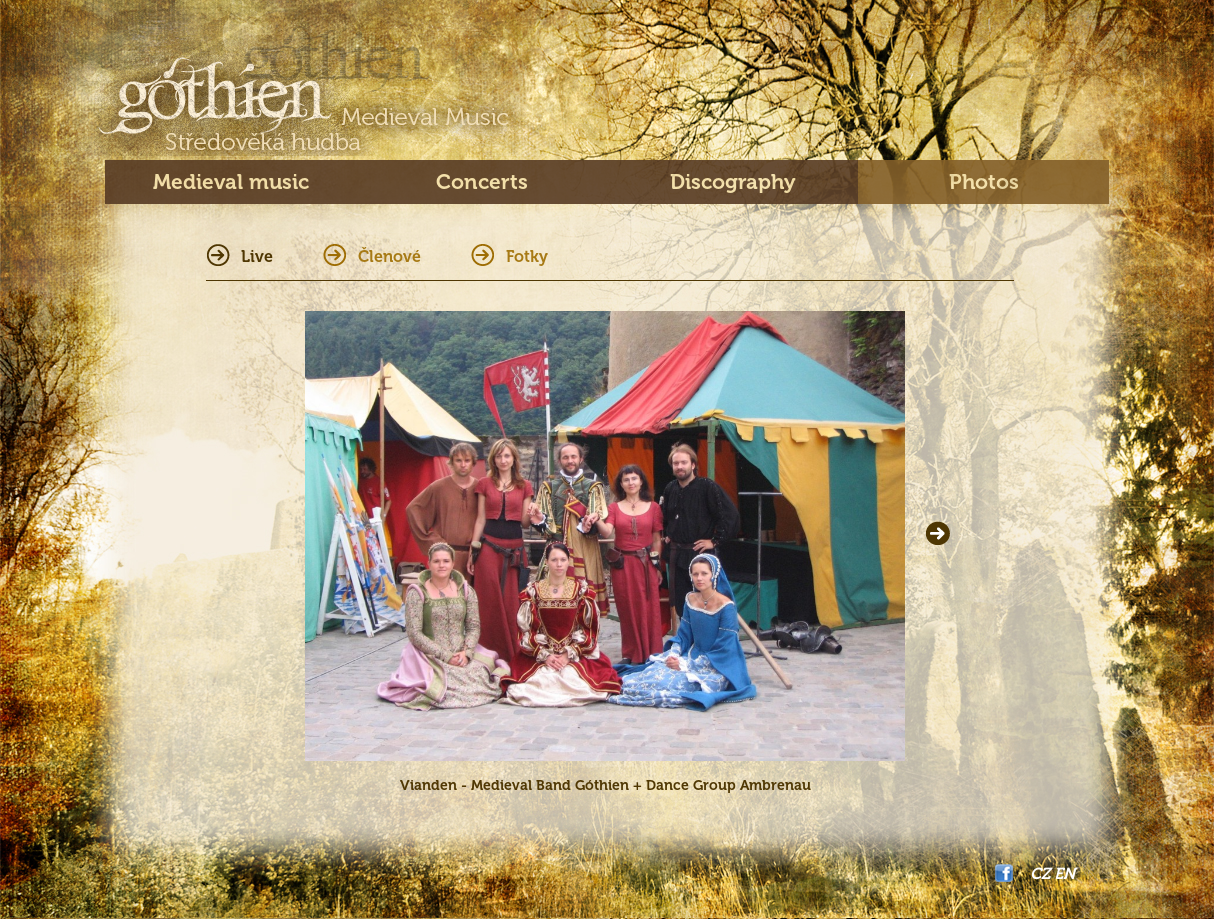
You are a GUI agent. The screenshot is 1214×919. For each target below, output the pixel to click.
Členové (389, 256)
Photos (984, 181)
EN (1064, 873)
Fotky (527, 256)
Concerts (482, 181)
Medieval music (231, 181)
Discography (733, 181)
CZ (1040, 873)
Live (257, 256)
